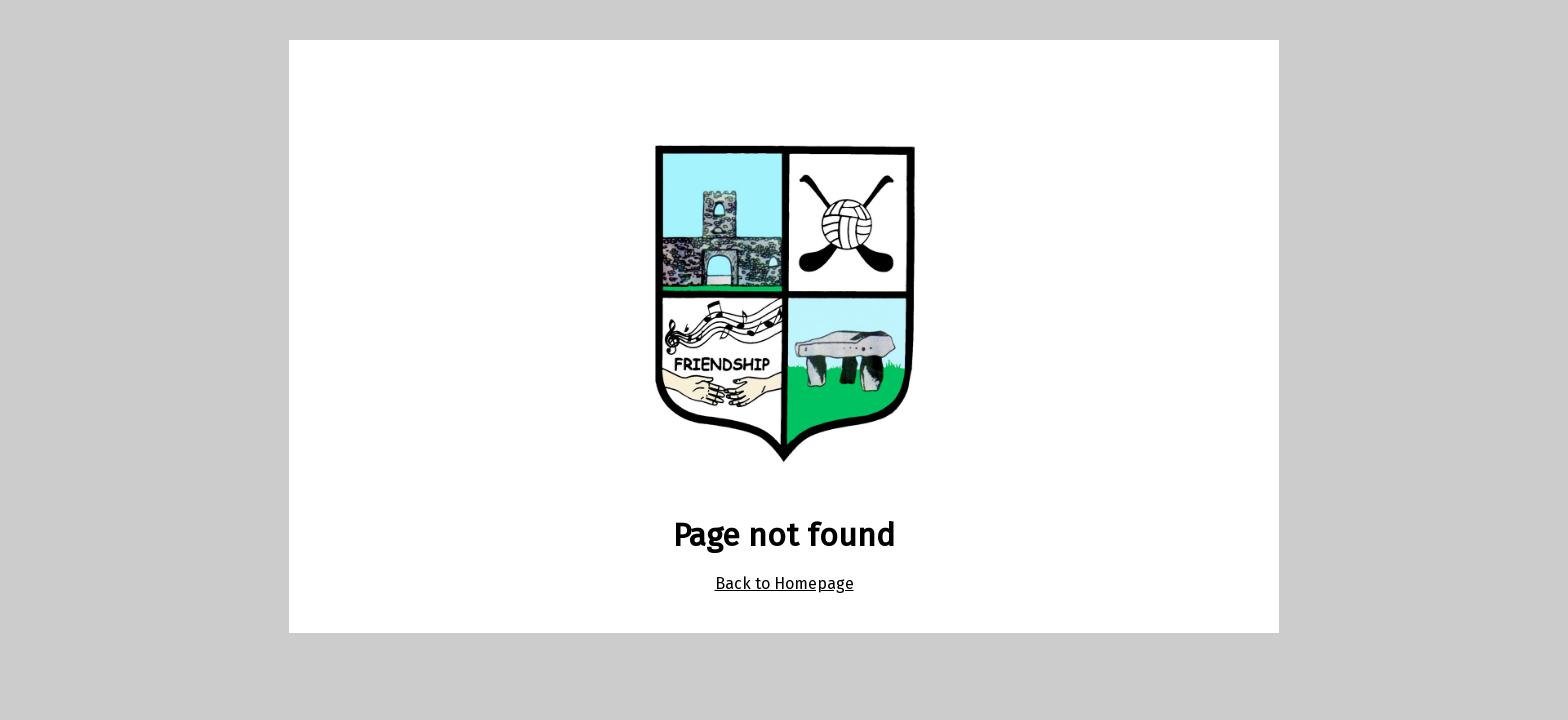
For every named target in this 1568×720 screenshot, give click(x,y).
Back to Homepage (784, 583)
